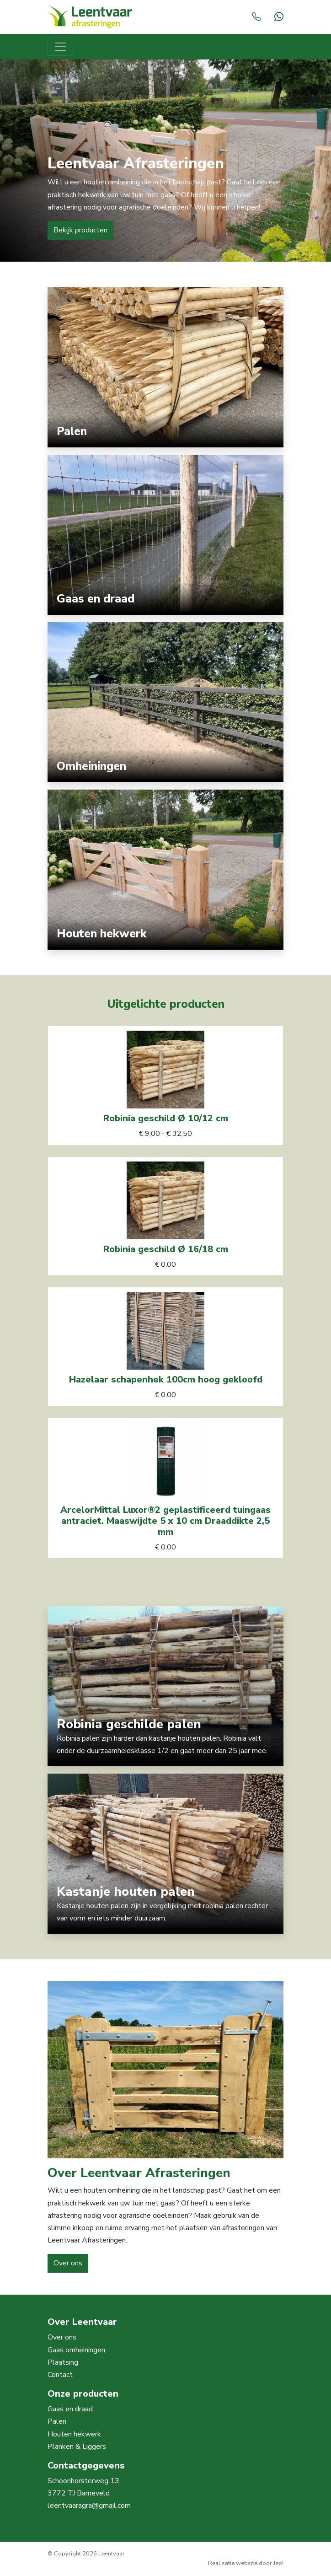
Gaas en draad (70, 2409)
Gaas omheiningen (76, 2350)
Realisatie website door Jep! (245, 2563)
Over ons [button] (67, 2263)
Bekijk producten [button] (80, 230)
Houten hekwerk (74, 2434)
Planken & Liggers (77, 2447)
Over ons (62, 2337)
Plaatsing (63, 2362)
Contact (60, 2375)
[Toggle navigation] (60, 47)
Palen (57, 2421)
